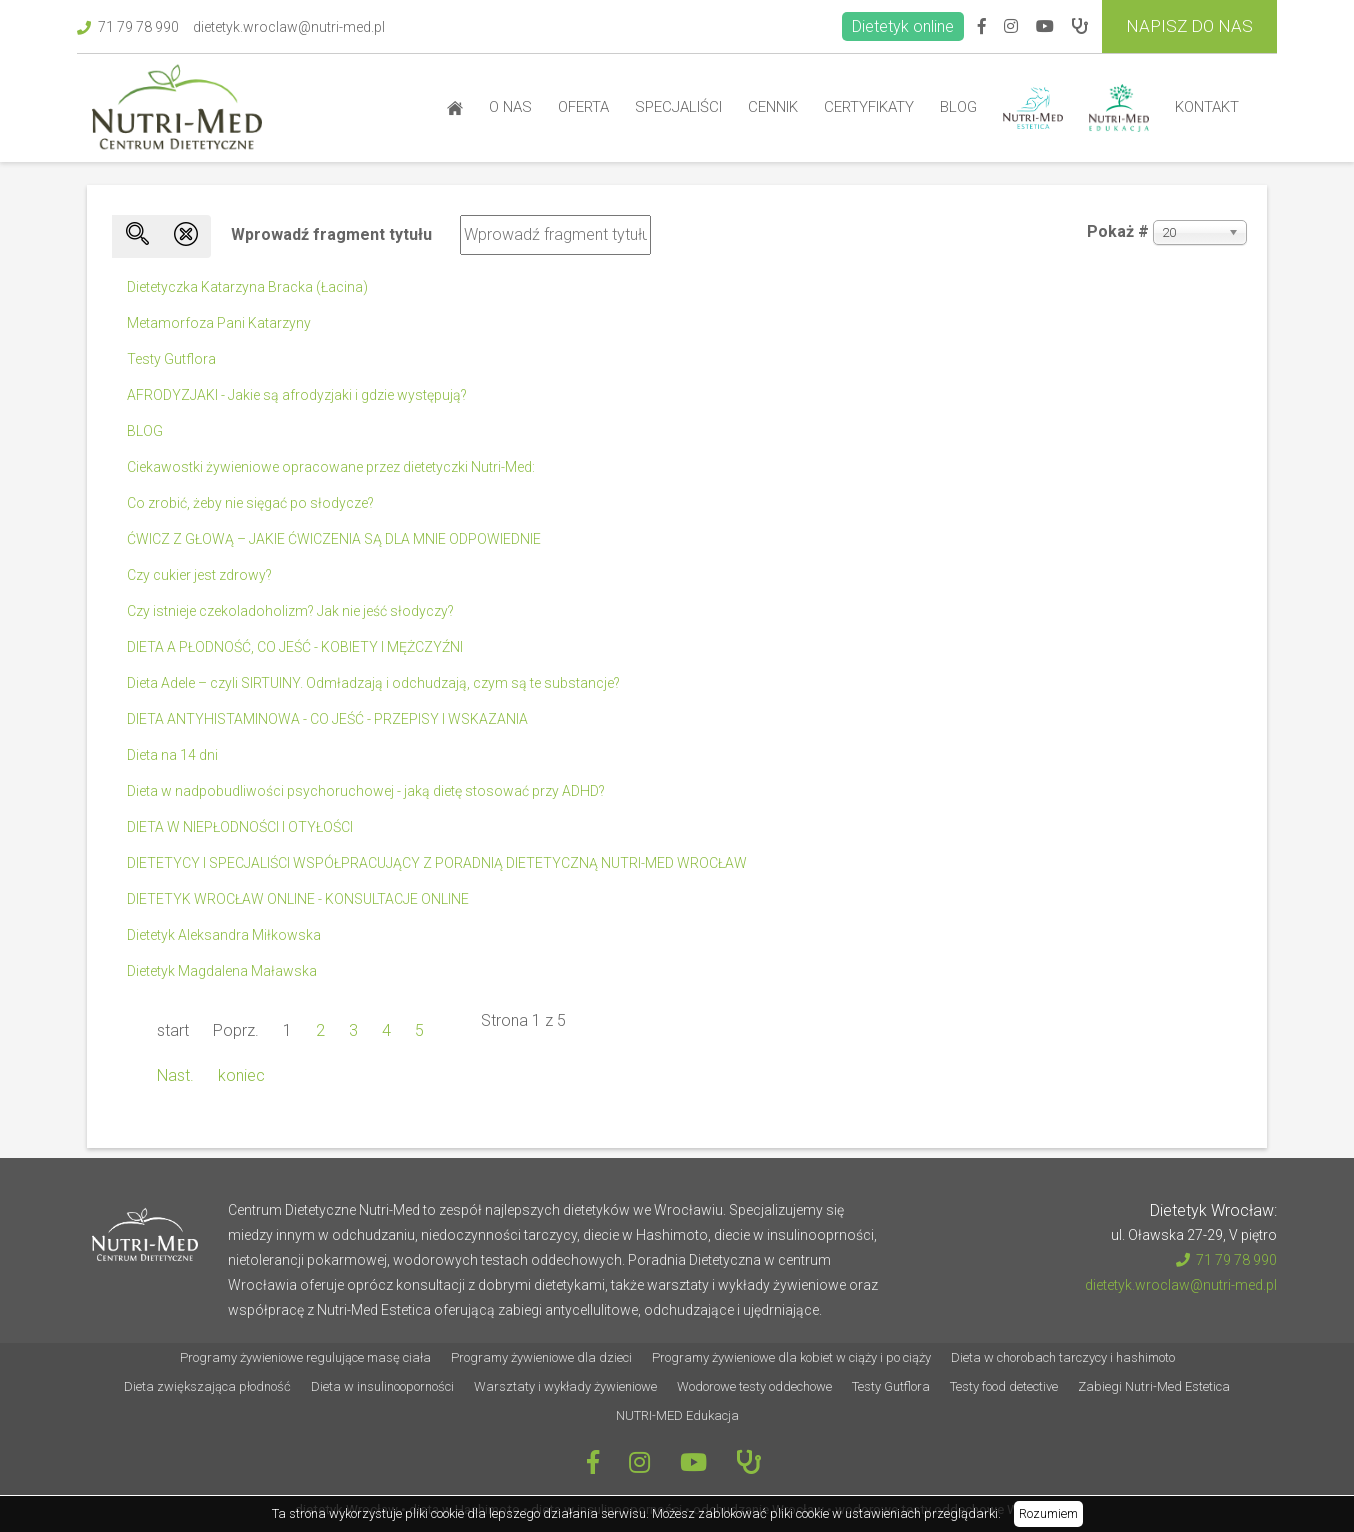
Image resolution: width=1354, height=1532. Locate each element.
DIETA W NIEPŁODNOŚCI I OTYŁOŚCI (240, 827)
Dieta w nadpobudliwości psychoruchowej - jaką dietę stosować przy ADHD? (366, 791)
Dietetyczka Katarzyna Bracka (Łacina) (247, 287)
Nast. (175, 1075)
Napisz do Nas (1189, 26)
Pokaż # (1118, 231)
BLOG (145, 431)
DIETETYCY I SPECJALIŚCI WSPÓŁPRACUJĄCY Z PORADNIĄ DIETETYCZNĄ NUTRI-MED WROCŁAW (437, 863)
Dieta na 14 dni (172, 755)
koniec (241, 1075)
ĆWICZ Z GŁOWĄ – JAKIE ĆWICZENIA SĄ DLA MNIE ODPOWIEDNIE (334, 539)
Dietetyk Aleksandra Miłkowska (224, 935)
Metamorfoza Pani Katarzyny (219, 323)
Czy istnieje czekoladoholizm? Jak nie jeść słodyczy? (290, 611)
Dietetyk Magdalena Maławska (222, 971)
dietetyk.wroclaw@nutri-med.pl (289, 27)
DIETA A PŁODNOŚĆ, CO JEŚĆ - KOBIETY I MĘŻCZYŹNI (295, 647)
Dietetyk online (903, 26)
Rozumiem (1048, 1513)
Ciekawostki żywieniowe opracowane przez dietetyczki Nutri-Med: (331, 467)
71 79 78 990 (128, 27)
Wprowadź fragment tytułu (333, 234)
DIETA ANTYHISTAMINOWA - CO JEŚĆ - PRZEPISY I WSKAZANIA (327, 719)
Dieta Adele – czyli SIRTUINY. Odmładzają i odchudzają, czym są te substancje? (373, 683)
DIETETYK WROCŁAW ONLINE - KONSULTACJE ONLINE (298, 899)
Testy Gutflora (171, 359)
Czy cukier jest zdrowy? (199, 575)
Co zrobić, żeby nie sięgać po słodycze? (250, 503)
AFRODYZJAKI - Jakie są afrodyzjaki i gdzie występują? (297, 395)
